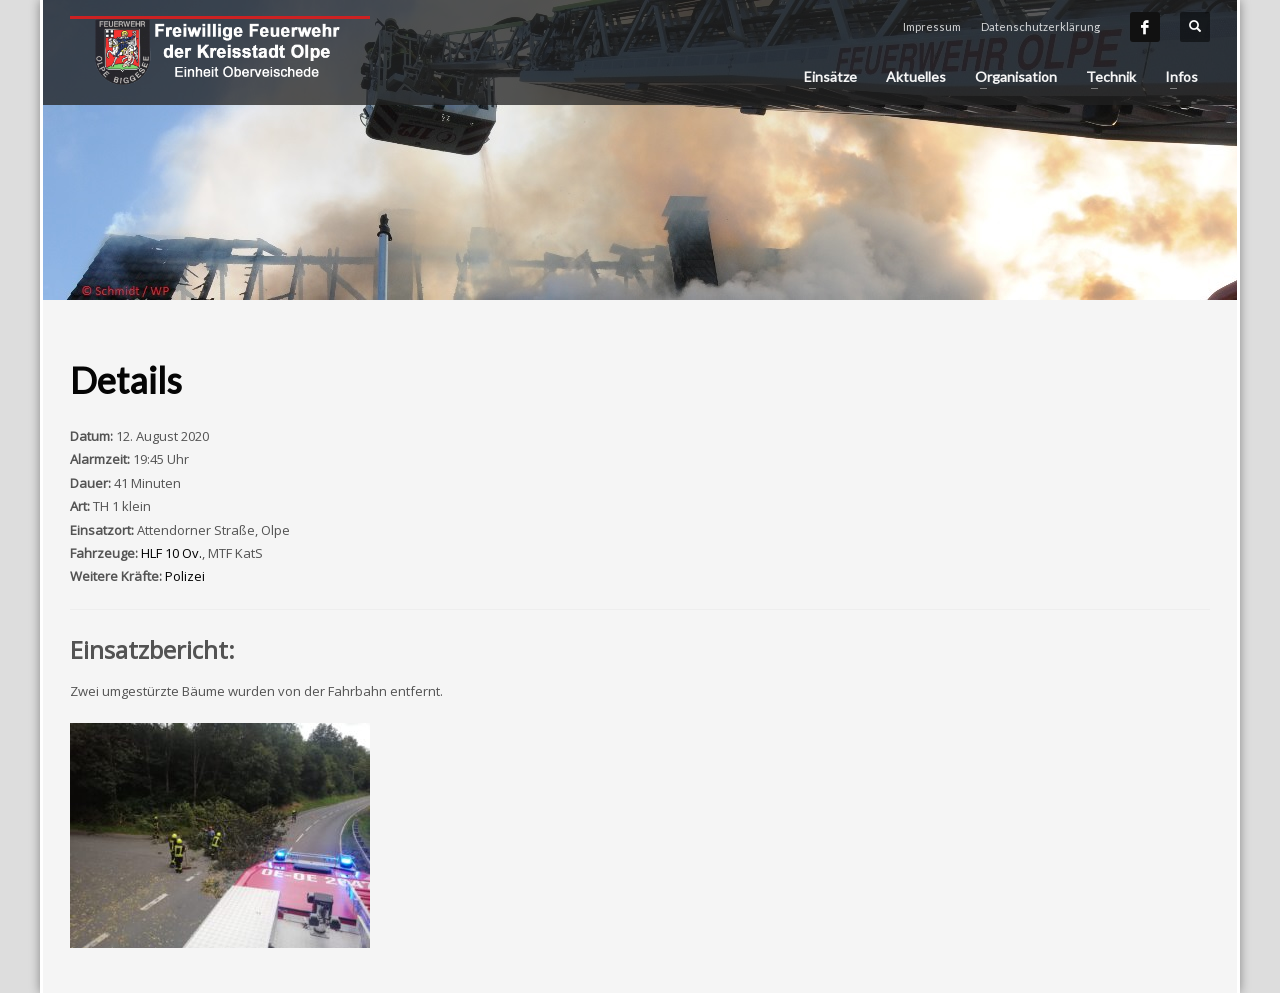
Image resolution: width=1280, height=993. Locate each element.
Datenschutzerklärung (1040, 26)
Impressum (932, 26)
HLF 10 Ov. (171, 553)
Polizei (185, 576)
